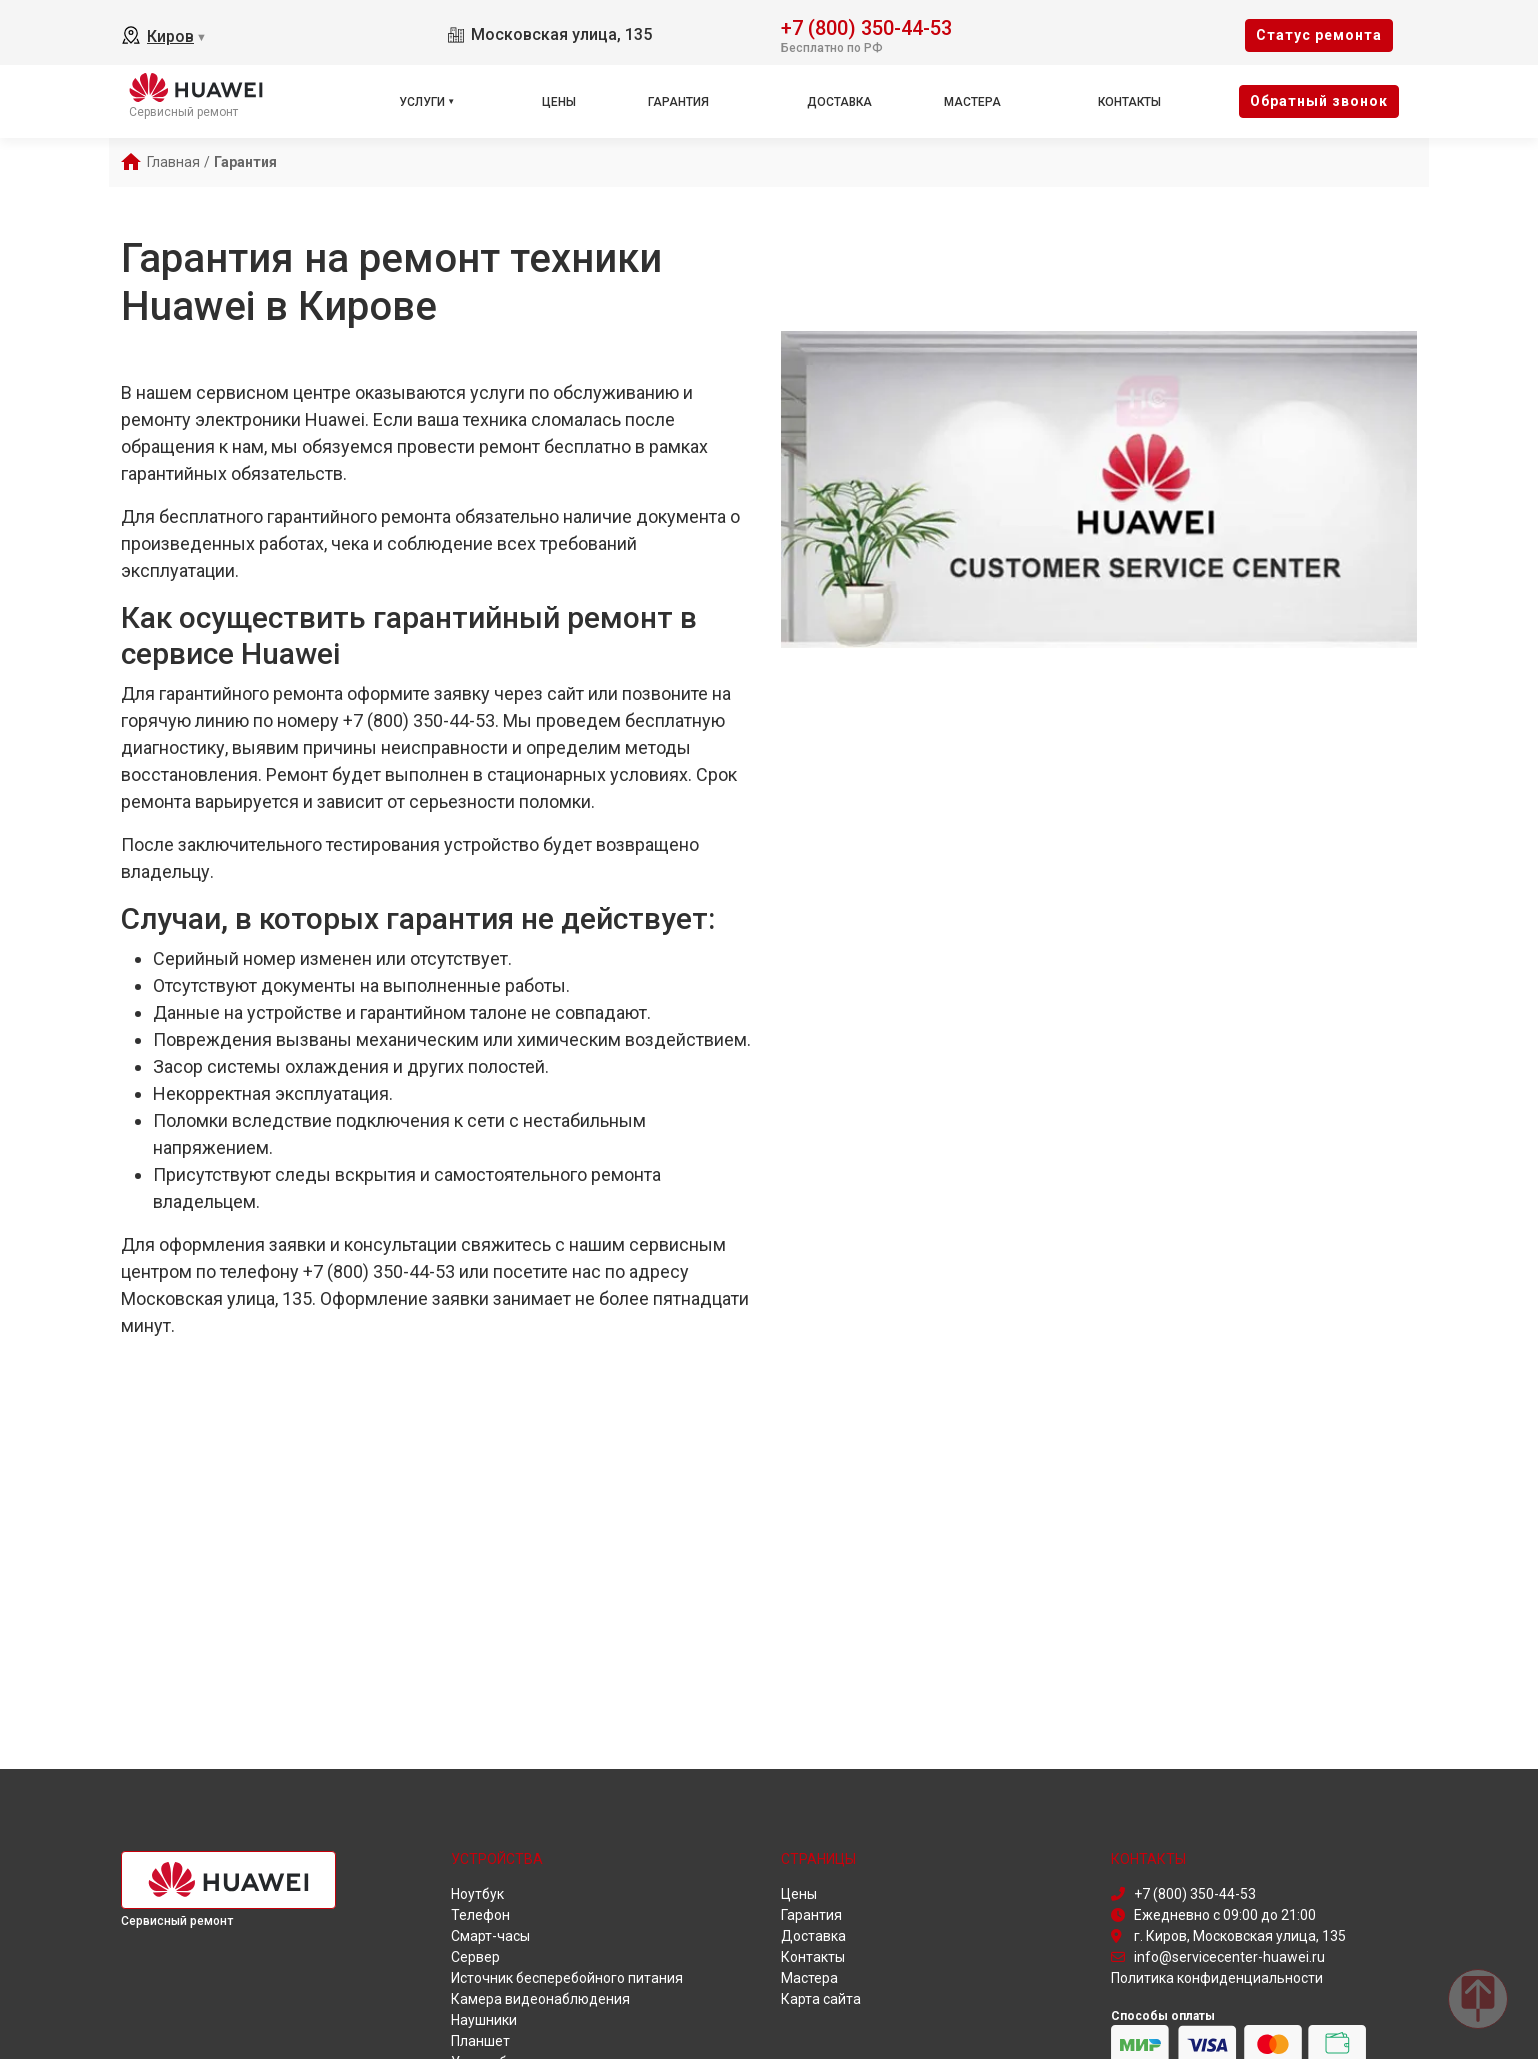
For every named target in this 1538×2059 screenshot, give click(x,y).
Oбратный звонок (1319, 101)
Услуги (422, 102)
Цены (559, 102)
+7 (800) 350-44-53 (866, 26)
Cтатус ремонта (1319, 35)
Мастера (972, 102)
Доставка (839, 102)
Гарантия (678, 102)
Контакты (1129, 102)
